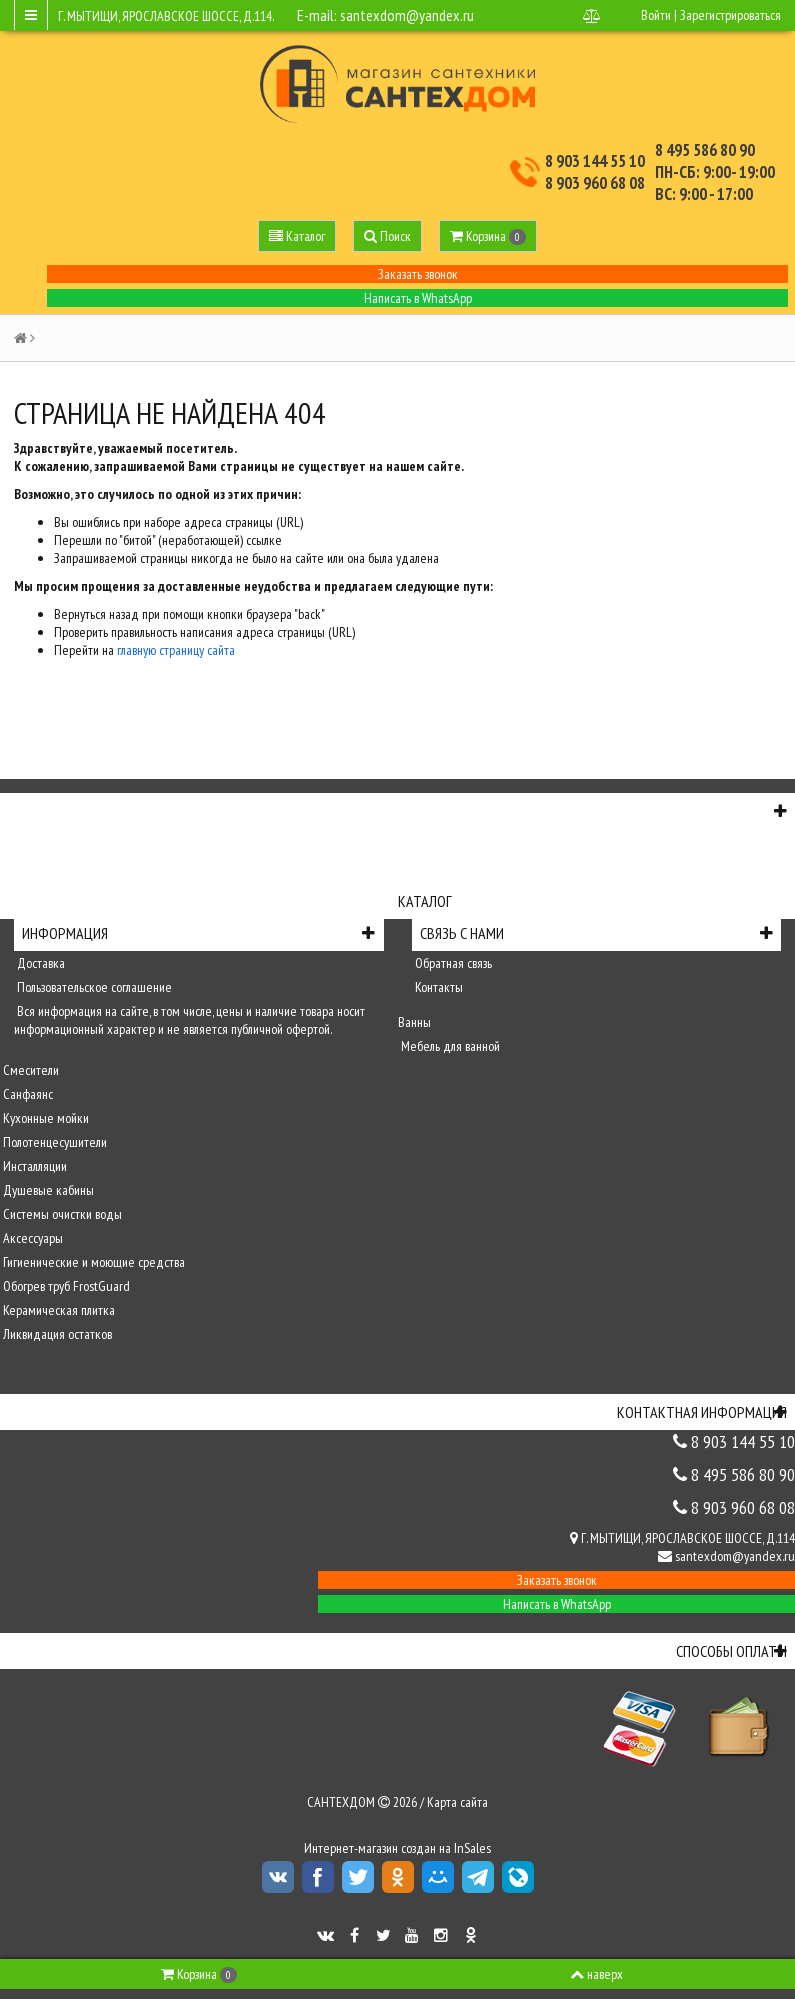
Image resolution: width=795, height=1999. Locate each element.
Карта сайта (457, 1802)
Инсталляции (33, 1166)
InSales (472, 1848)
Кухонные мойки (44, 1118)
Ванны (414, 1022)
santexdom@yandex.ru (407, 15)
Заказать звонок (418, 274)
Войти (656, 15)
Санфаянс (26, 1094)
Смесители (29, 1070)
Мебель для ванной (449, 1046)
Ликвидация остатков (56, 1334)
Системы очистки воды (61, 1214)
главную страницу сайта (176, 650)
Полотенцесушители (53, 1142)
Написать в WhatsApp (418, 298)
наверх (596, 1974)
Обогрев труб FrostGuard (65, 1286)
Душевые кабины (47, 1190)
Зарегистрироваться (730, 15)
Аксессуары (31, 1238)
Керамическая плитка (57, 1310)
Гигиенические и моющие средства (92, 1262)
